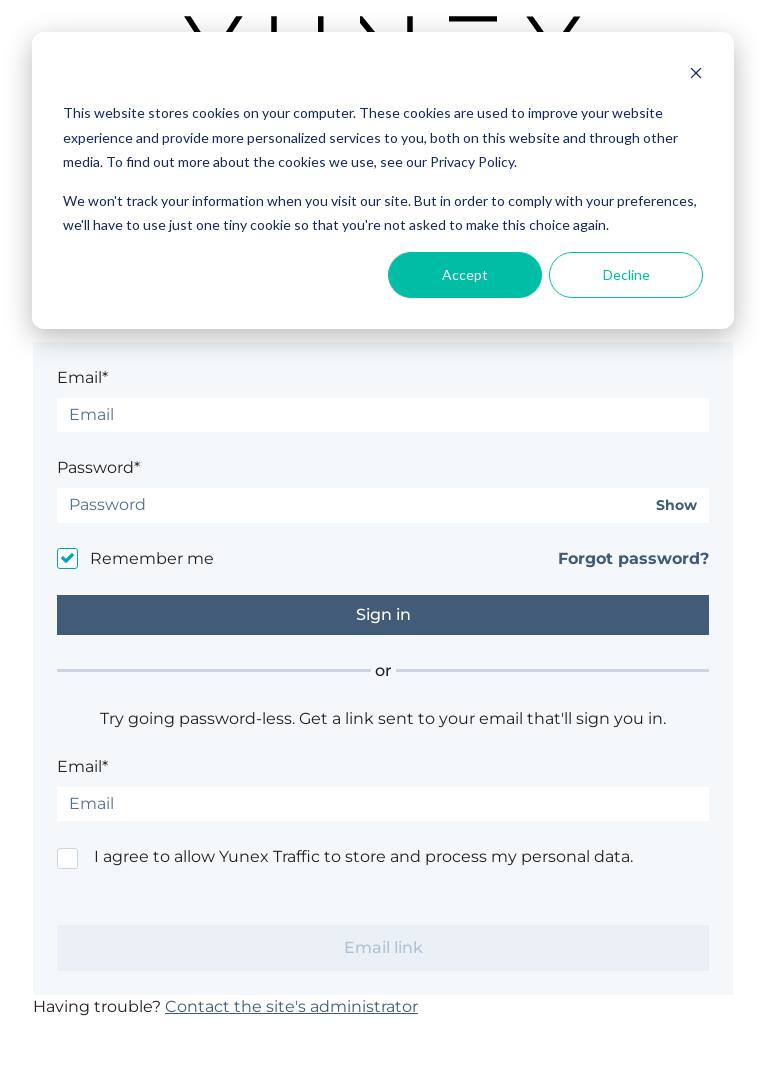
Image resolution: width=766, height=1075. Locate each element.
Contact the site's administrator (291, 1006)
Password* (98, 467)
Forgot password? (633, 558)
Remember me (152, 558)
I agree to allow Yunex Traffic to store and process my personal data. (363, 856)
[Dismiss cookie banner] (696, 75)
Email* (82, 377)
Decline (626, 274)
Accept (465, 274)
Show (676, 505)
